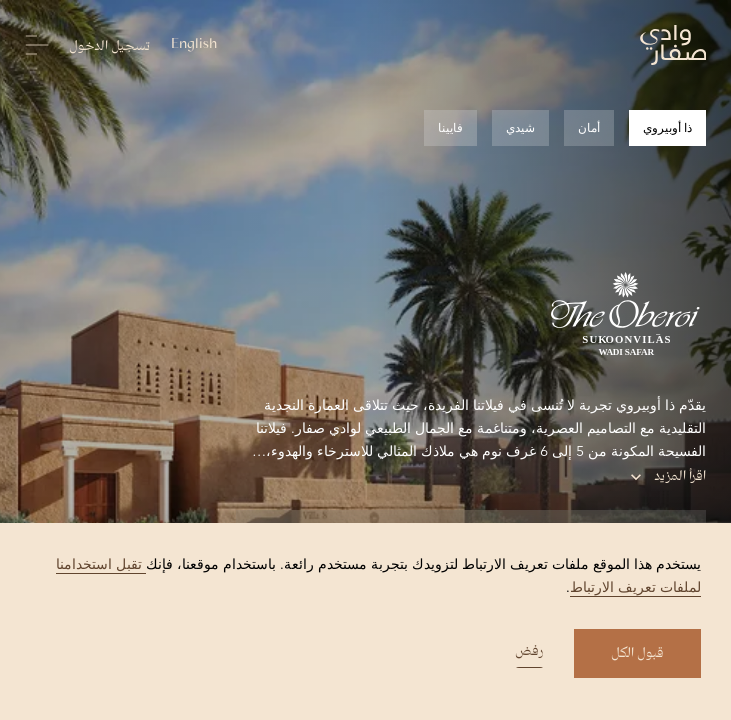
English (194, 45)
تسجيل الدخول (110, 47)
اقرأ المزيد (668, 477)
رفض (529, 654)
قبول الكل (637, 654)
